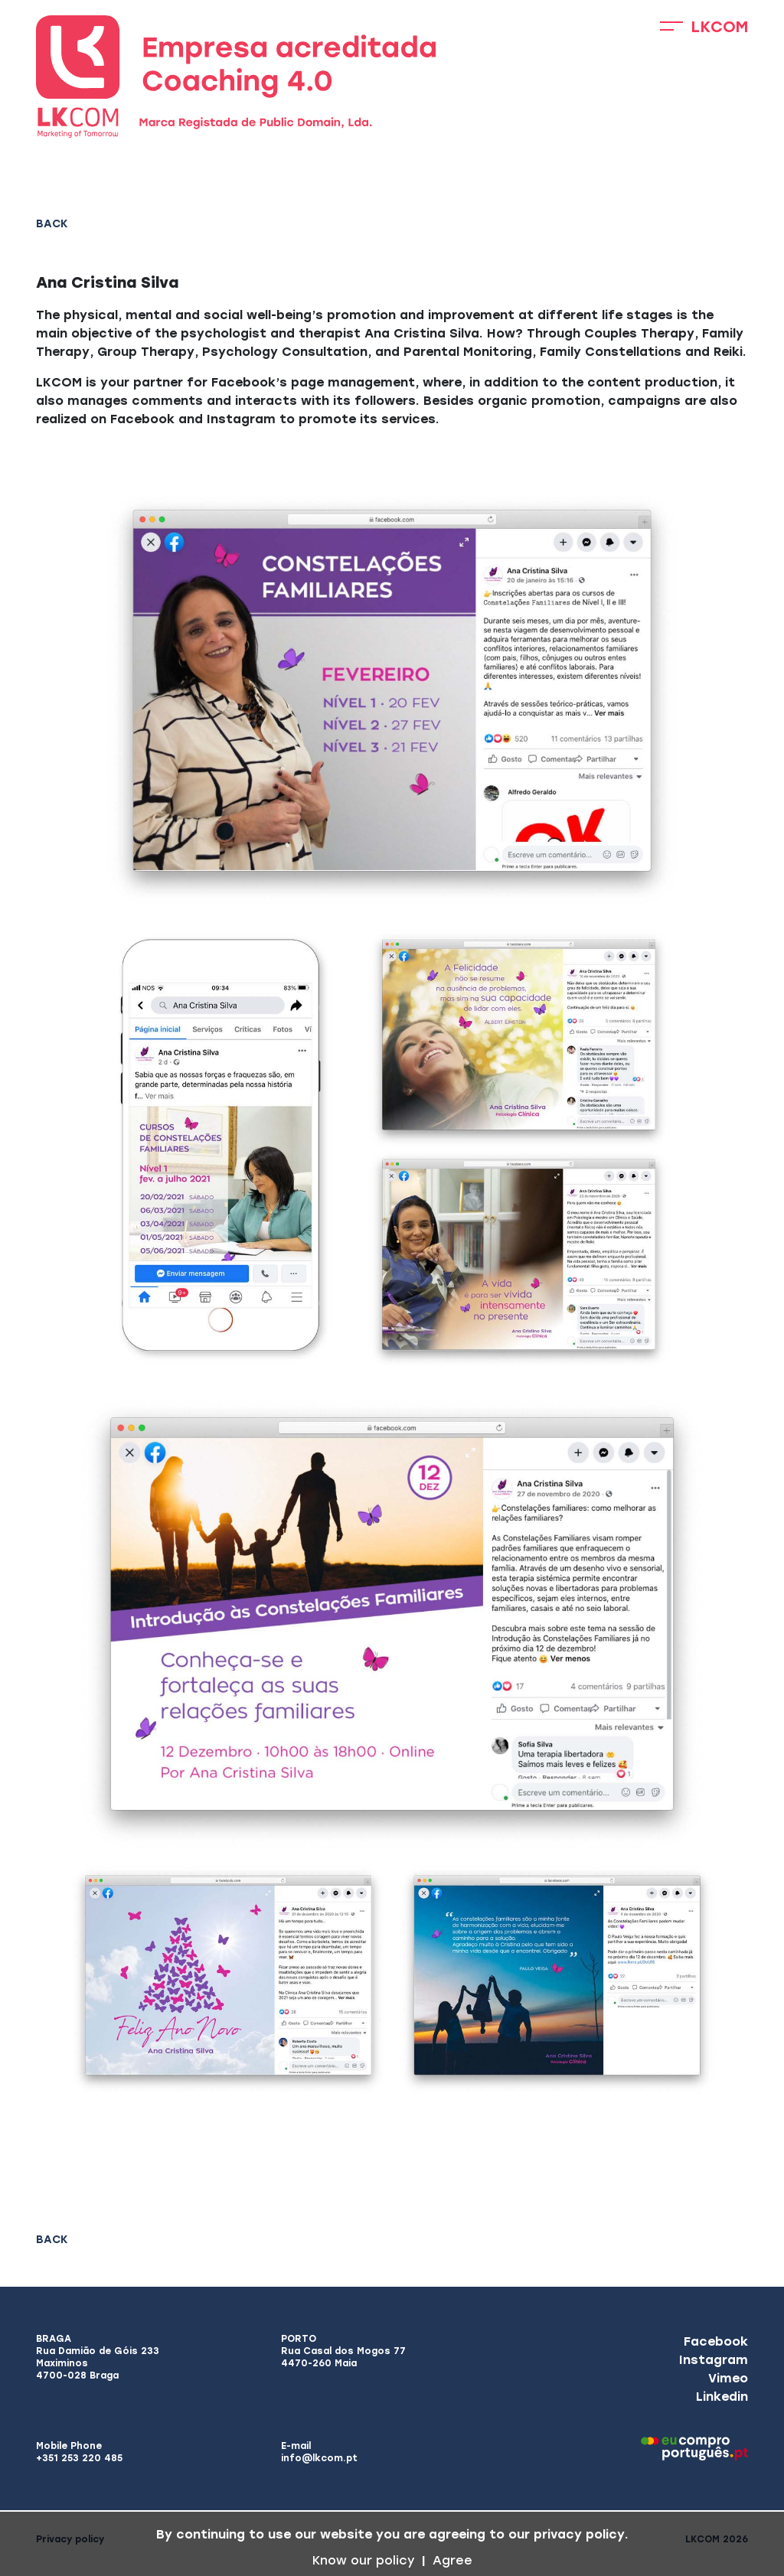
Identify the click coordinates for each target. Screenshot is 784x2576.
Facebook (716, 2341)
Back (52, 223)
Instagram (713, 2360)
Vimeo (728, 2378)
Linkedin (722, 2396)
